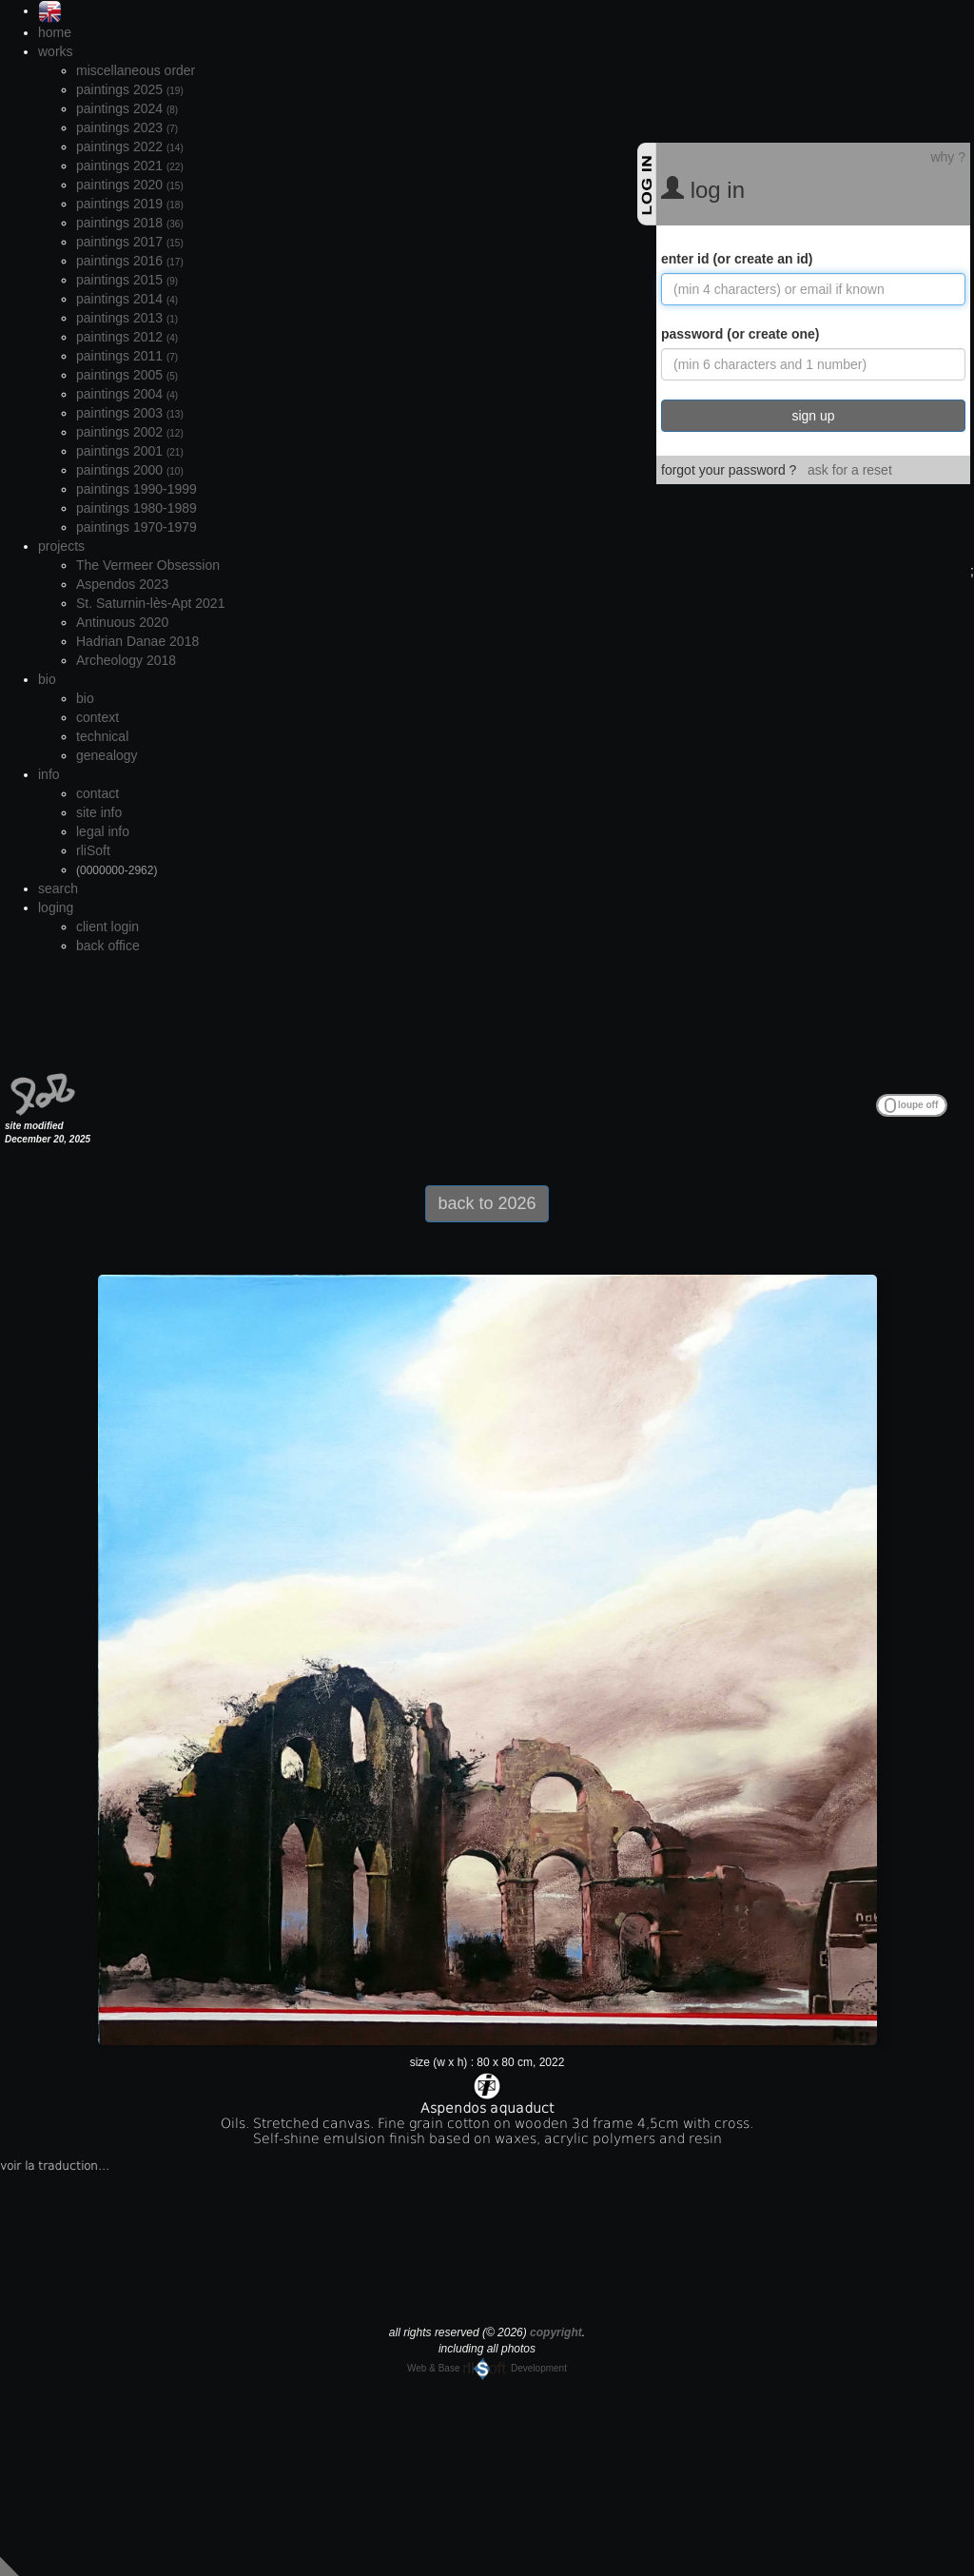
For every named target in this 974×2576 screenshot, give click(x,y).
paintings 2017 (130, 241)
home (54, 32)
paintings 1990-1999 (136, 489)
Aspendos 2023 (122, 584)
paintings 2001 (130, 451)
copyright (556, 2332)
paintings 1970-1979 (136, 527)
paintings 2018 (130, 222)
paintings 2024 (127, 108)
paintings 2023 (127, 127)
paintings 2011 (127, 355)
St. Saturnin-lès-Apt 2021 (150, 603)
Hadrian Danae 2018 (137, 641)
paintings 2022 (130, 146)
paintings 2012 (127, 336)
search (58, 888)
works (55, 51)
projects (61, 546)
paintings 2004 (127, 393)
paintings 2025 (130, 89)
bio (47, 679)
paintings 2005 (127, 374)
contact (97, 793)
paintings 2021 (130, 165)
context (97, 717)
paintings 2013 (127, 317)
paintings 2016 (130, 260)
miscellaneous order (135, 70)
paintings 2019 (130, 203)
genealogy (107, 755)
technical (102, 736)
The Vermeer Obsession (148, 565)
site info (99, 812)
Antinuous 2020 (122, 622)
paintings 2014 (127, 298)
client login (107, 926)
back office (108, 945)
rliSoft (93, 850)
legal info (102, 831)
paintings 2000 (130, 470)
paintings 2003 (130, 412)
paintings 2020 (130, 184)
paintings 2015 (127, 279)
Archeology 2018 (126, 660)
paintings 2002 (130, 431)
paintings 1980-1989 (136, 508)
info (49, 774)
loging (55, 907)
